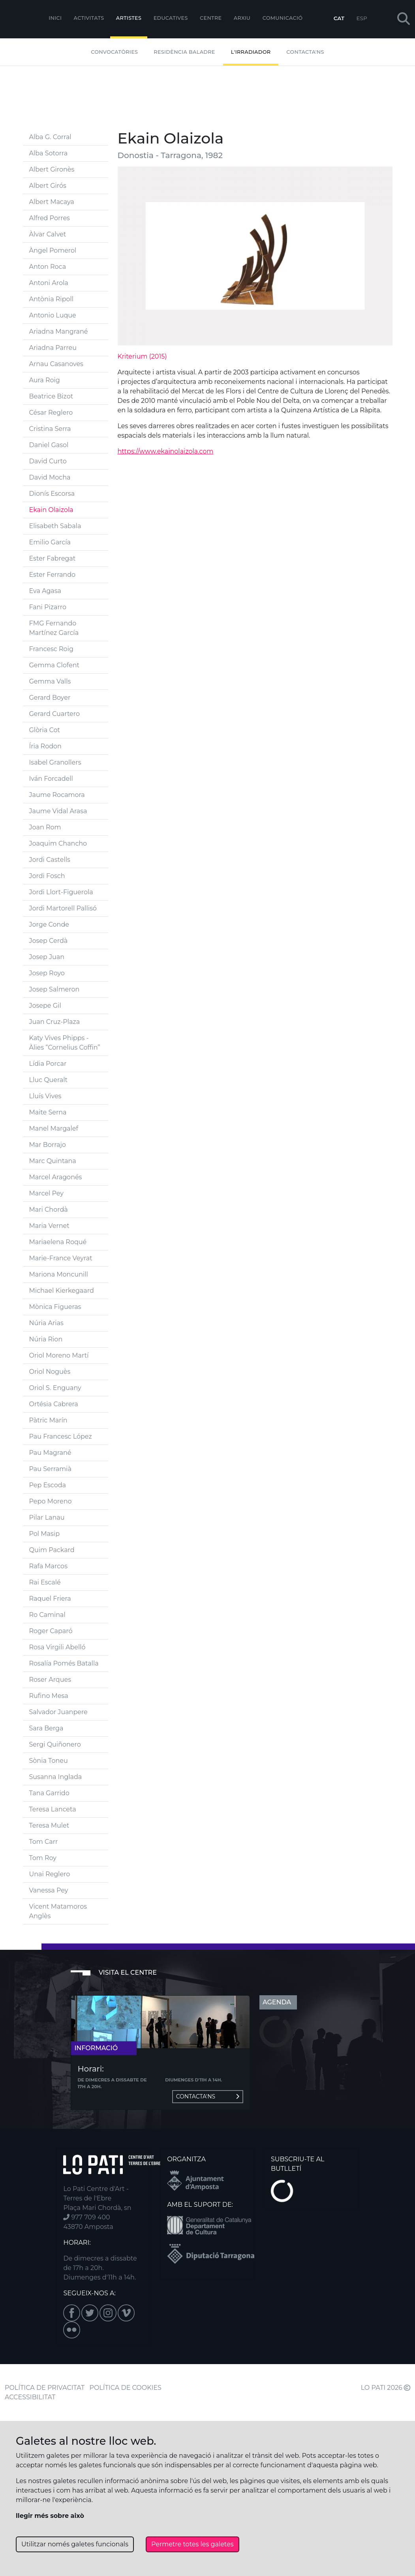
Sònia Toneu (48, 1760)
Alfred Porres (49, 218)
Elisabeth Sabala (55, 526)
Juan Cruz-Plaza (54, 1021)
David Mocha (50, 477)
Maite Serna (48, 1112)
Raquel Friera (50, 1598)
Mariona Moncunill (58, 1274)
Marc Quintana (52, 1161)
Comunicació (283, 18)
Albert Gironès (52, 169)
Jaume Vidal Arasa (58, 811)
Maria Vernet (49, 1225)
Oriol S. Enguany (55, 1388)
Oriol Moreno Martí (59, 1355)
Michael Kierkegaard (61, 1290)
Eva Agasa (45, 591)
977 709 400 (86, 2217)
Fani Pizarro (48, 607)
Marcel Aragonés (55, 1177)
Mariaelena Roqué (58, 1242)
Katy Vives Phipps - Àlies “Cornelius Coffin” (64, 1042)
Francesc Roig (51, 649)
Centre (211, 18)
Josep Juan (47, 957)
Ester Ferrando (52, 574)
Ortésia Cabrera (53, 1404)
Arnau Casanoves (56, 364)
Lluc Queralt (48, 1080)
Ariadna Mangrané (58, 331)
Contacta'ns (305, 52)
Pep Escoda (47, 1485)
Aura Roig (44, 380)
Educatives (171, 18)
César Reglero (51, 412)
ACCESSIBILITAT (30, 2397)
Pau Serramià (50, 1469)
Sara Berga (46, 1728)
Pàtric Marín (48, 1420)
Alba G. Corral (50, 137)
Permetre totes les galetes (192, 2544)
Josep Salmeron (54, 989)
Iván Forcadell (51, 778)
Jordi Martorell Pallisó (63, 908)
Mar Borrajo (47, 1144)
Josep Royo (47, 973)
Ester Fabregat (52, 558)
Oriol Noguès (50, 1371)
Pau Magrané (50, 1452)
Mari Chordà (48, 1209)
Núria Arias (46, 1323)
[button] (403, 19)
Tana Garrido (49, 1793)
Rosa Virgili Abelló (57, 1647)
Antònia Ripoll (51, 299)
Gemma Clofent (54, 665)
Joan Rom (45, 827)
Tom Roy (43, 1858)
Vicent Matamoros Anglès (58, 1911)
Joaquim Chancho (58, 843)
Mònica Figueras (55, 1307)
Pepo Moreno (50, 1501)
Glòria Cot (44, 730)
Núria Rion (46, 1339)
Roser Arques (50, 1679)
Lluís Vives (45, 1096)
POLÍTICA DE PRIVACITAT (45, 2387)
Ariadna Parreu (53, 347)
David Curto (48, 461)
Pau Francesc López (60, 1436)
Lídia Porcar (48, 1063)
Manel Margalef (53, 1128)
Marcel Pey (46, 1193)
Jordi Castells (49, 859)
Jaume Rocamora (57, 795)
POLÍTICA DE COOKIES (125, 2387)
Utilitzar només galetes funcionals (74, 2544)
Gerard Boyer (50, 697)
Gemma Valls (50, 681)
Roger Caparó (51, 1631)
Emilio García (50, 542)
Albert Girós (47, 185)
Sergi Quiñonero (55, 1744)
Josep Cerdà (48, 940)
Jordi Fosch (47, 876)
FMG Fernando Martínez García (54, 627)
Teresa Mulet (49, 1825)
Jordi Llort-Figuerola (61, 892)
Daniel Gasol (49, 445)
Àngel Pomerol (53, 250)
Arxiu (242, 18)
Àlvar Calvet (47, 234)
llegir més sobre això (50, 2515)
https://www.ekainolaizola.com (166, 451)
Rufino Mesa (48, 1696)
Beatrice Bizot (51, 396)
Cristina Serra (50, 428)
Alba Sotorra (48, 153)
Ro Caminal (47, 1614)
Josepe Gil (45, 1005)
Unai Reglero (49, 1874)
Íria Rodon (45, 746)
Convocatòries (114, 52)
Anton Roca (47, 266)
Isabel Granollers (55, 762)
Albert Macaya (51, 202)
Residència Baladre (184, 52)
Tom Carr (43, 1841)
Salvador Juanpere (58, 1712)
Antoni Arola (48, 283)
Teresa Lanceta (52, 1809)
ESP (362, 18)
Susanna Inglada (55, 1777)
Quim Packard (52, 1550)
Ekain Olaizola (51, 510)
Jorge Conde (49, 924)
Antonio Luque (52, 315)
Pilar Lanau (47, 1517)
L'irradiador (251, 52)
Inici (55, 18)
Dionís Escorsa (52, 493)
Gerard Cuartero (54, 714)
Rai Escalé (45, 1582)
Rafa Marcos (48, 1566)
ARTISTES (128, 18)
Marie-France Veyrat (60, 1258)
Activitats (89, 18)
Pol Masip (44, 1533)
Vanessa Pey (48, 1890)
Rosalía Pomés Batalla (64, 1663)
